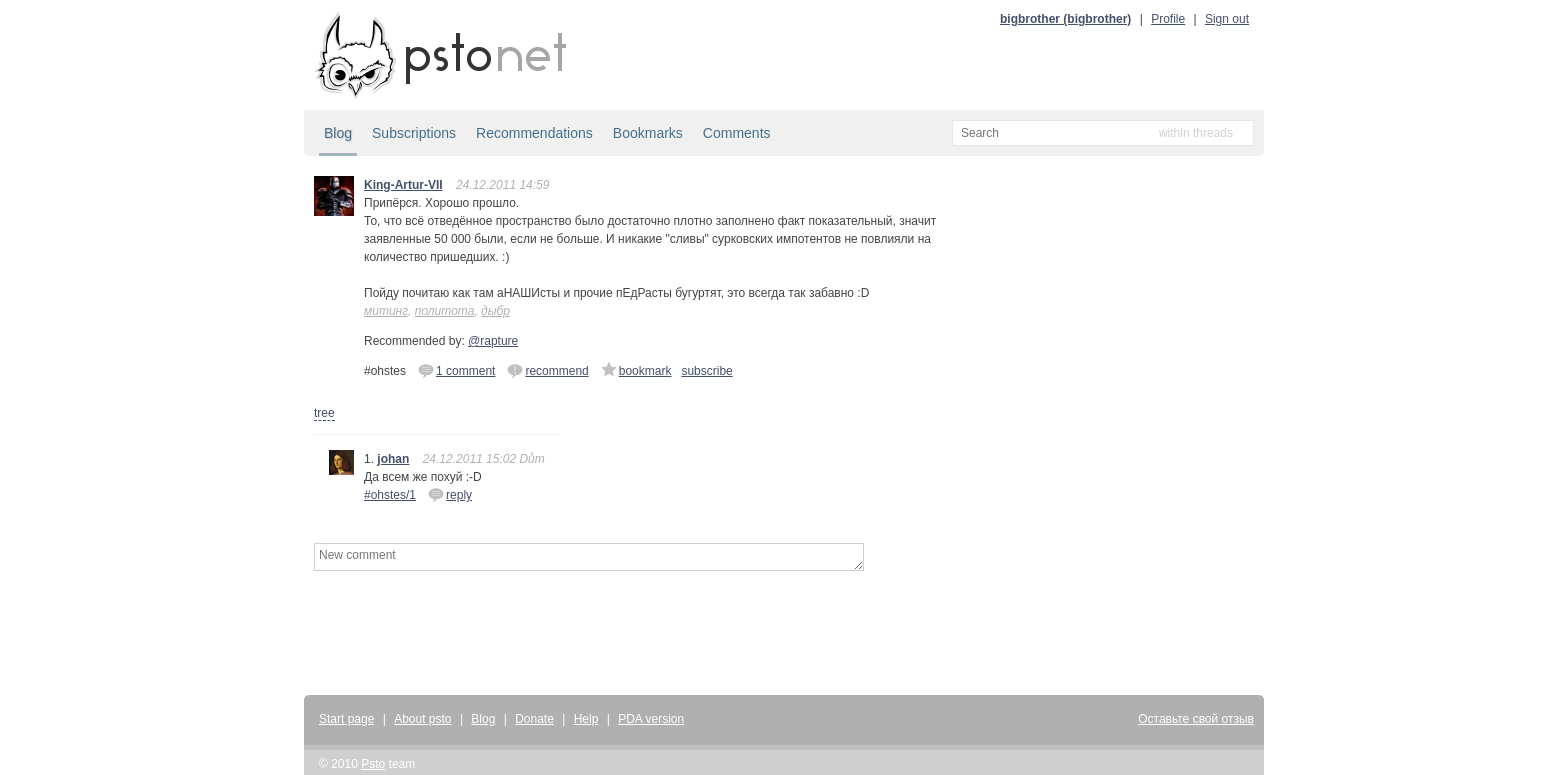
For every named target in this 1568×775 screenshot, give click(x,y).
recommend (547, 370)
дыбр (495, 311)
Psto (373, 764)
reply (450, 494)
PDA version (651, 719)
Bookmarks (648, 133)
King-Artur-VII (403, 185)
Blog (338, 133)
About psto (422, 719)
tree (324, 413)
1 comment (456, 370)
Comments (737, 133)
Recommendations (534, 133)
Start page (346, 719)
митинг (386, 311)
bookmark (636, 370)
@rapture (493, 341)
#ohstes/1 (390, 495)
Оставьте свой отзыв (1196, 719)
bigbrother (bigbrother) (1065, 19)
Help (586, 719)
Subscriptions (414, 133)
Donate (534, 719)
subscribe (706, 371)
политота (445, 311)
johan (393, 459)
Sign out (1227, 19)
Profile (1168, 19)
